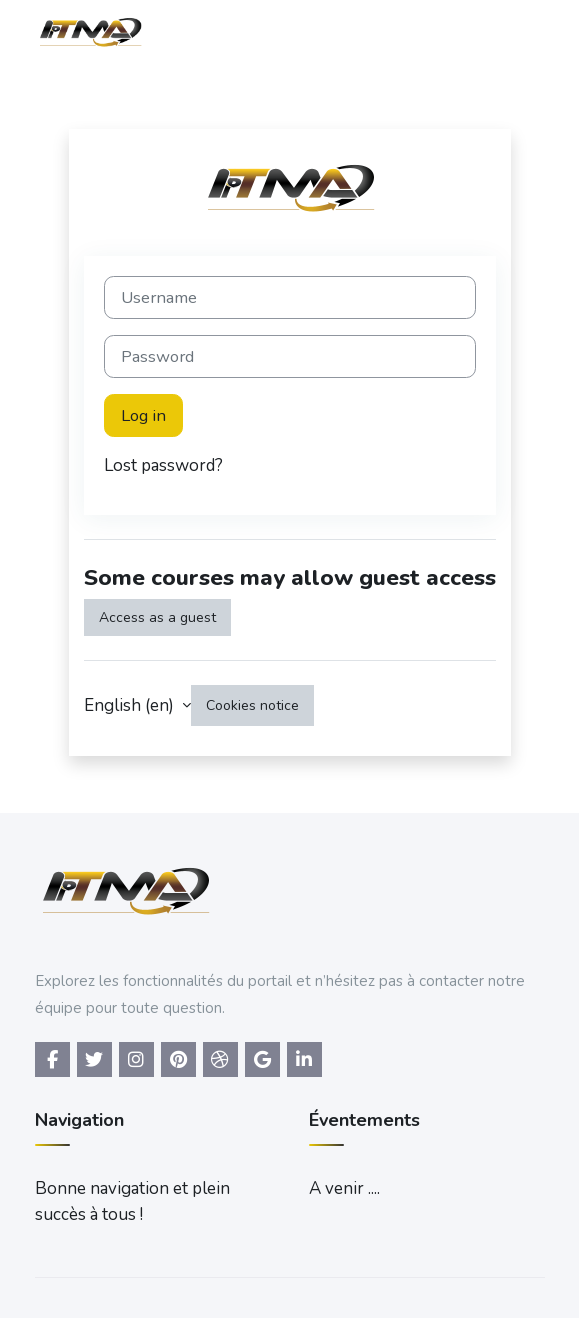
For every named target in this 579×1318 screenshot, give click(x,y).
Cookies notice (252, 705)
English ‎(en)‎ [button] (131, 705)
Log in (143, 415)
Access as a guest (157, 617)
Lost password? (163, 465)
